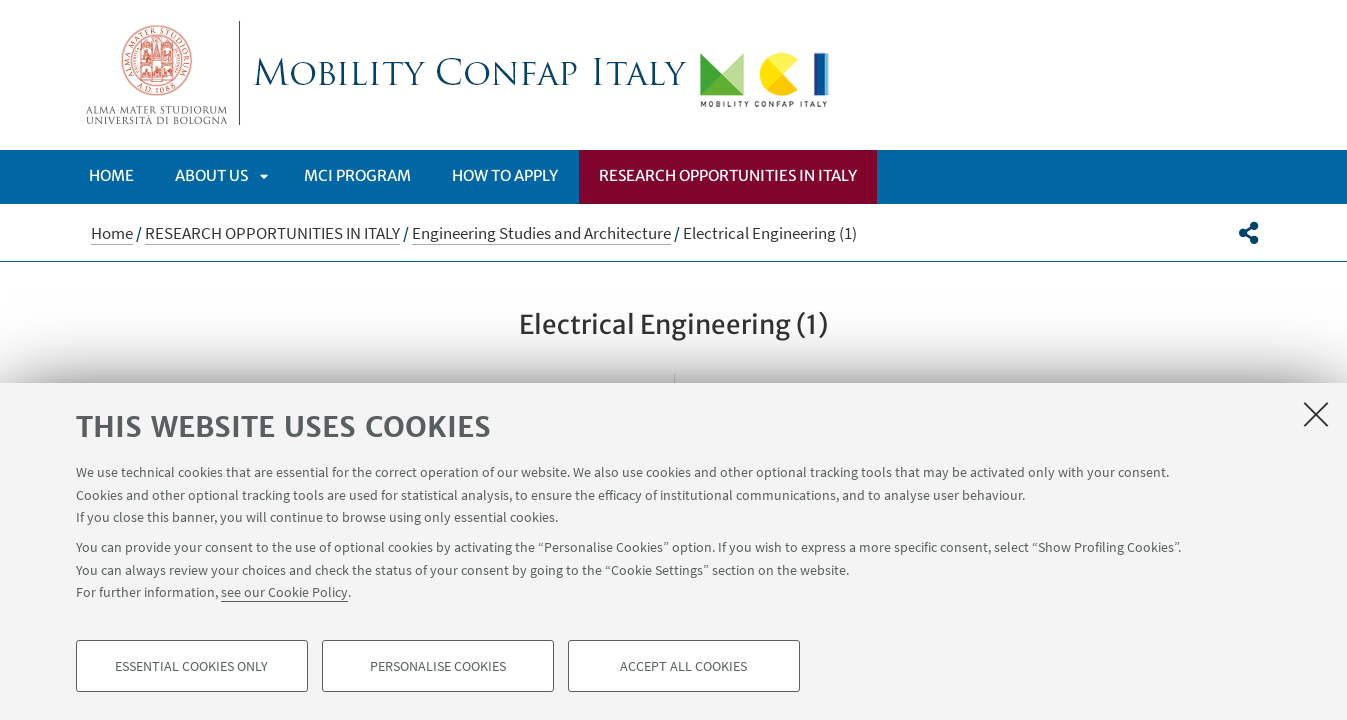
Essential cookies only (191, 666)
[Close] (1316, 414)
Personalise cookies (438, 666)
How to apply (505, 175)
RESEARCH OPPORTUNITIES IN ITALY (728, 175)
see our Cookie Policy (284, 592)
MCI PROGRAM (357, 175)
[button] (1248, 233)
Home (111, 175)
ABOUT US (211, 175)
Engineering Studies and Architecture (541, 233)
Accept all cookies (683, 666)
